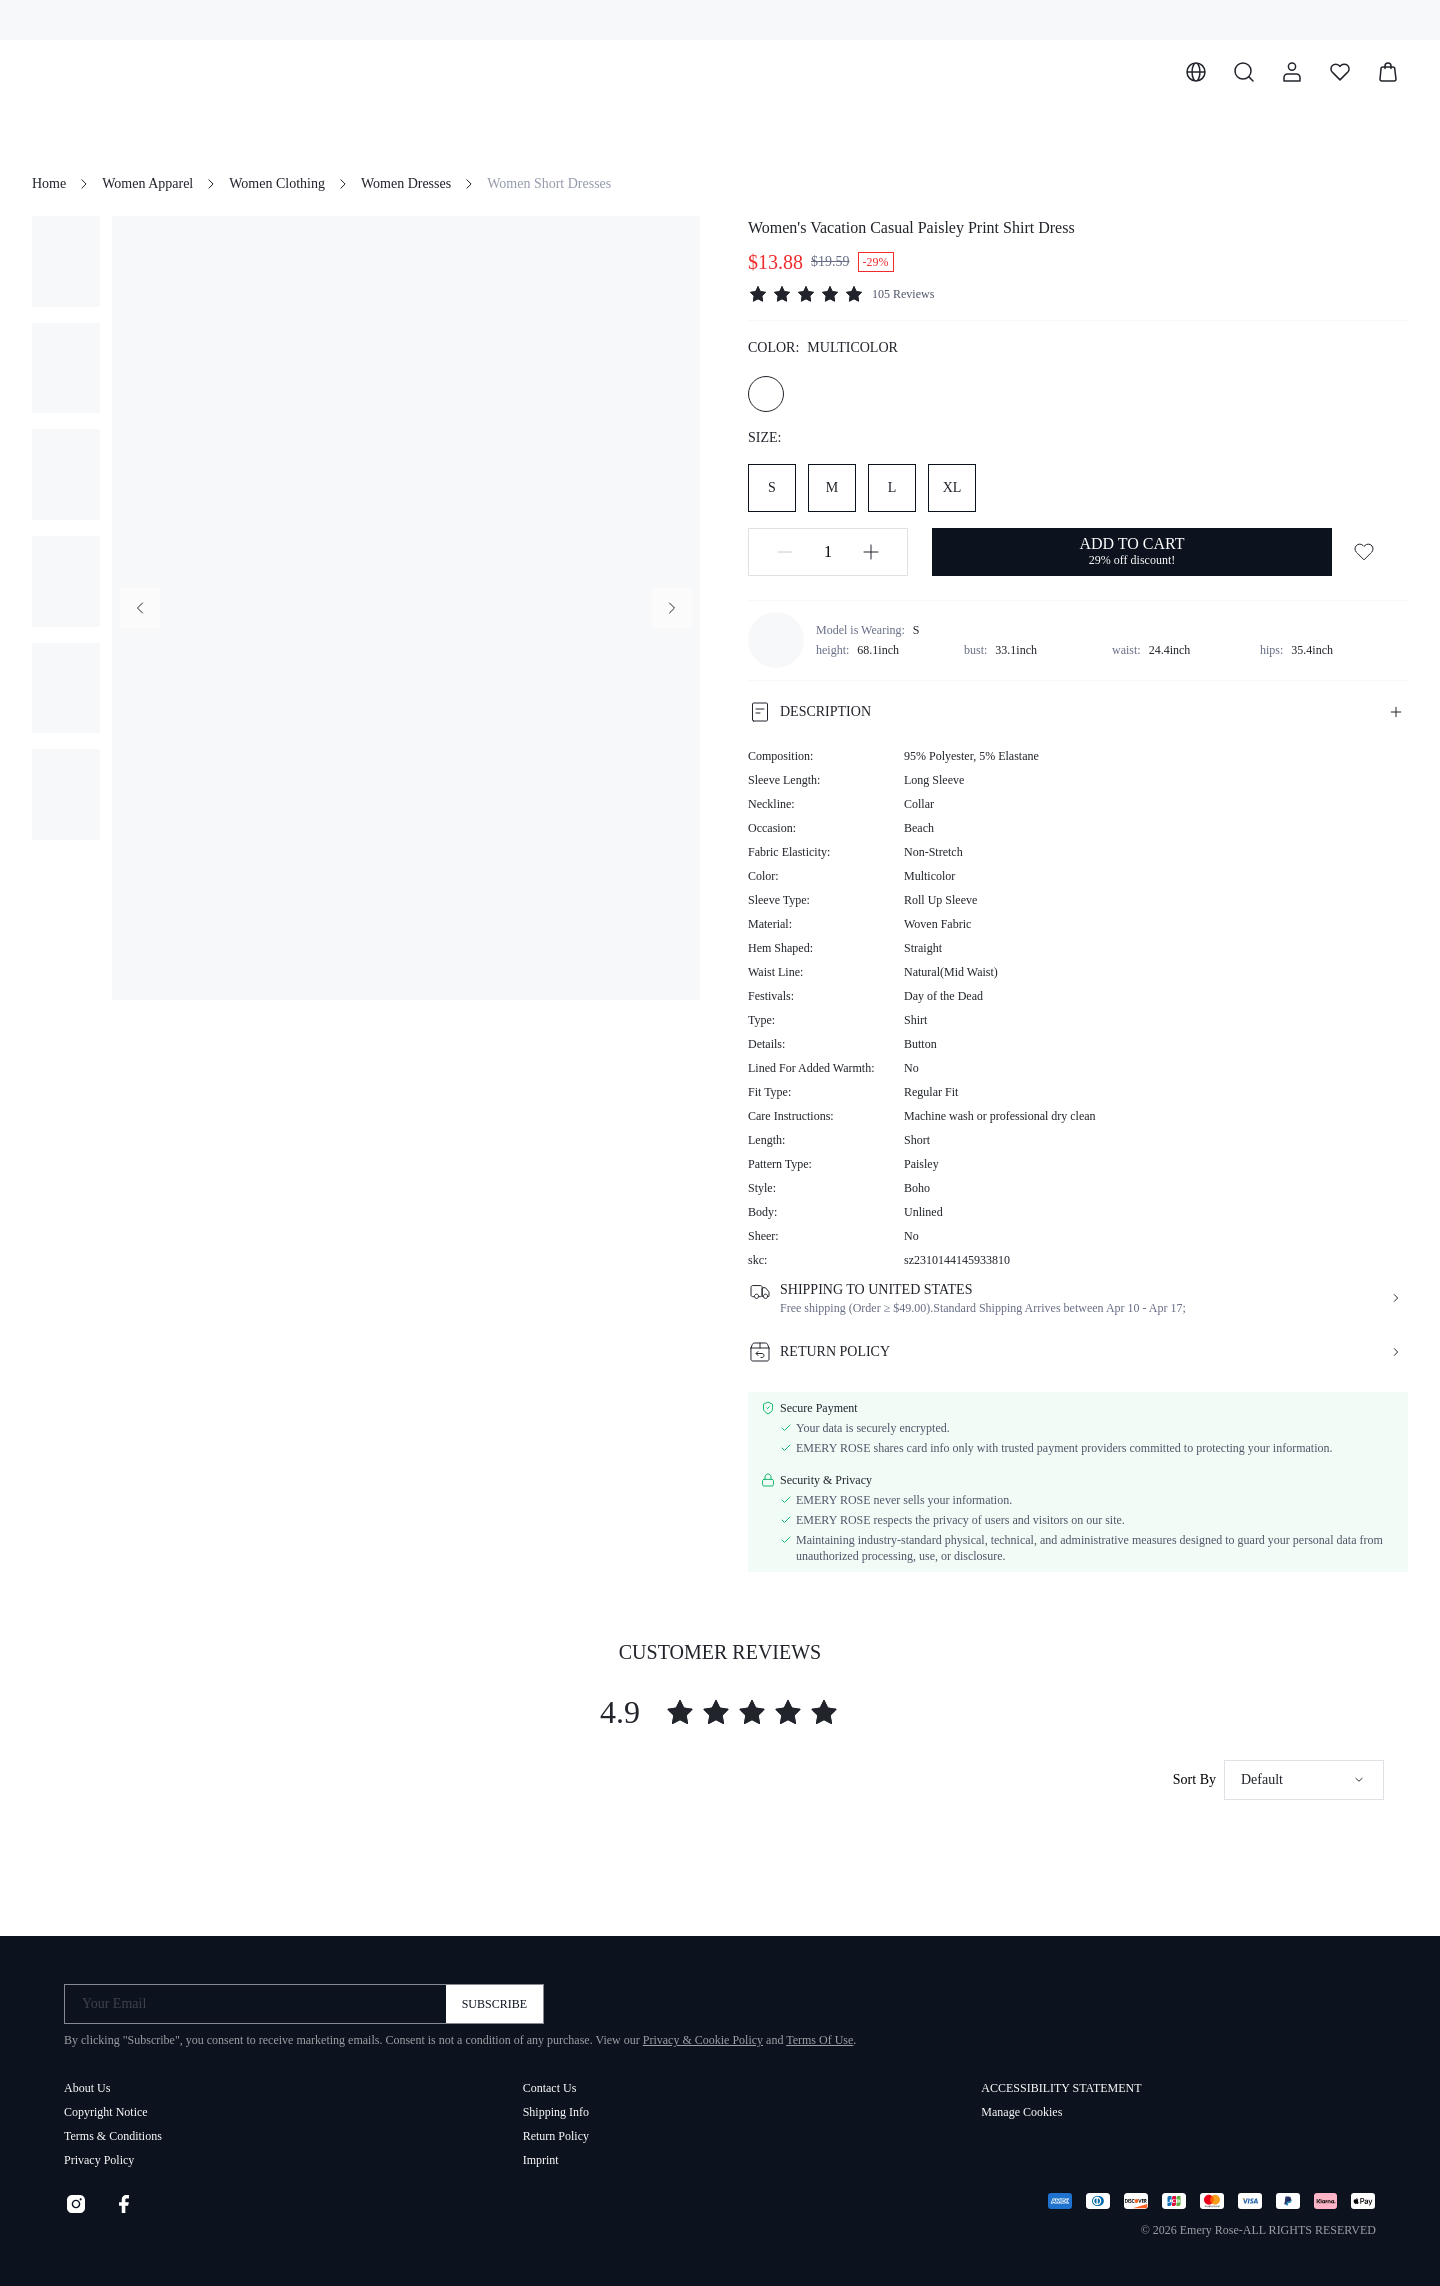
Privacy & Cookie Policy (703, 2040)
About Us (87, 2088)
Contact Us (550, 2088)
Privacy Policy (99, 2160)
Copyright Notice (106, 2112)
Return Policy (556, 2136)
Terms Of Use (819, 2040)
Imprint (541, 2160)
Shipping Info (556, 2112)
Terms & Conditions (113, 2136)
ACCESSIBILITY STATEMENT (1061, 2088)
